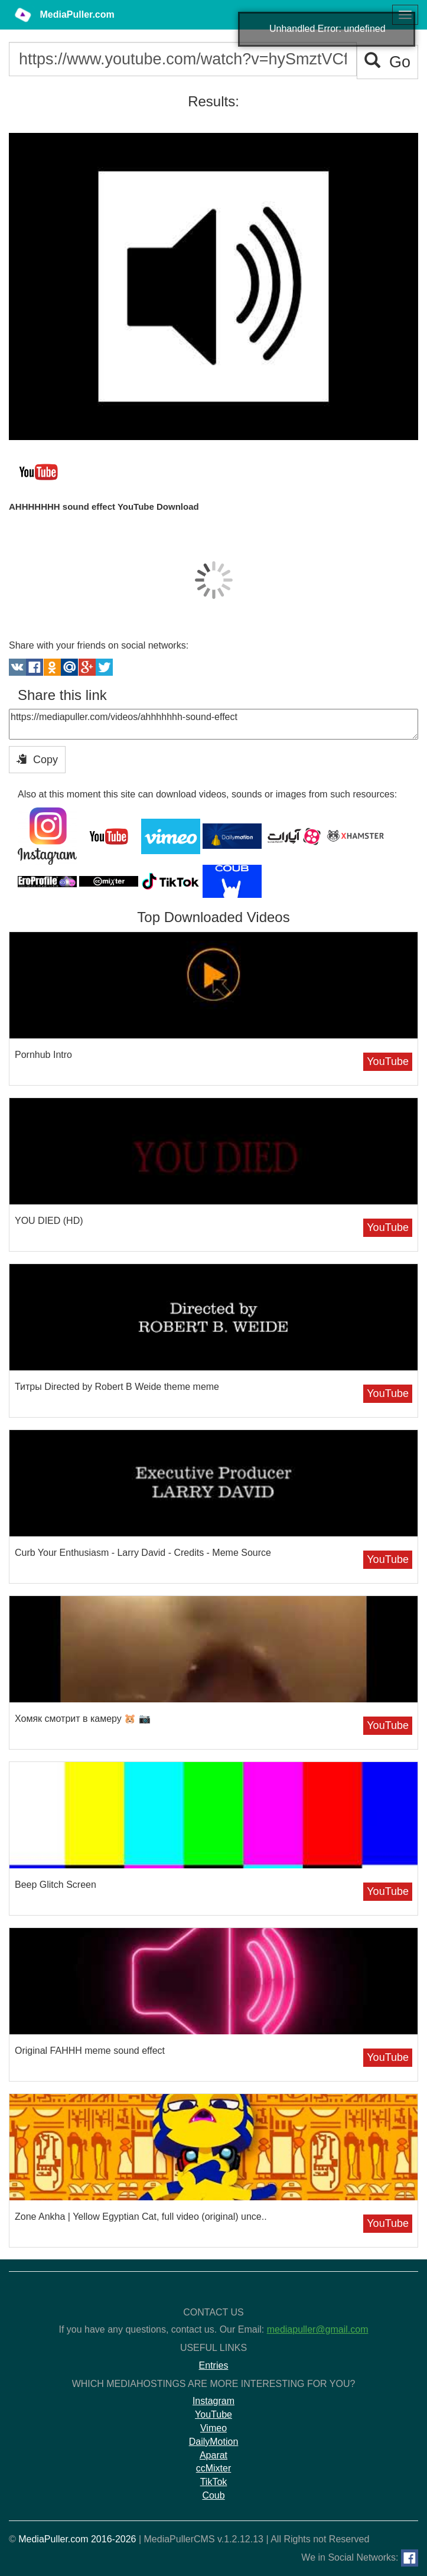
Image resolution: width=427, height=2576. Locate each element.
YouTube (388, 1061)
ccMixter (214, 2468)
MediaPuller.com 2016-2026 (77, 2539)
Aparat (213, 2455)
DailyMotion (214, 2442)
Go (387, 62)
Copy (37, 759)
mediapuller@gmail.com (318, 2329)
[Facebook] (409, 2558)
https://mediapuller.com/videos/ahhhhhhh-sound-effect (213, 724)
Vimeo (213, 2428)
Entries (214, 2365)
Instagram (213, 2401)
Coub (213, 2495)
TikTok (213, 2482)
